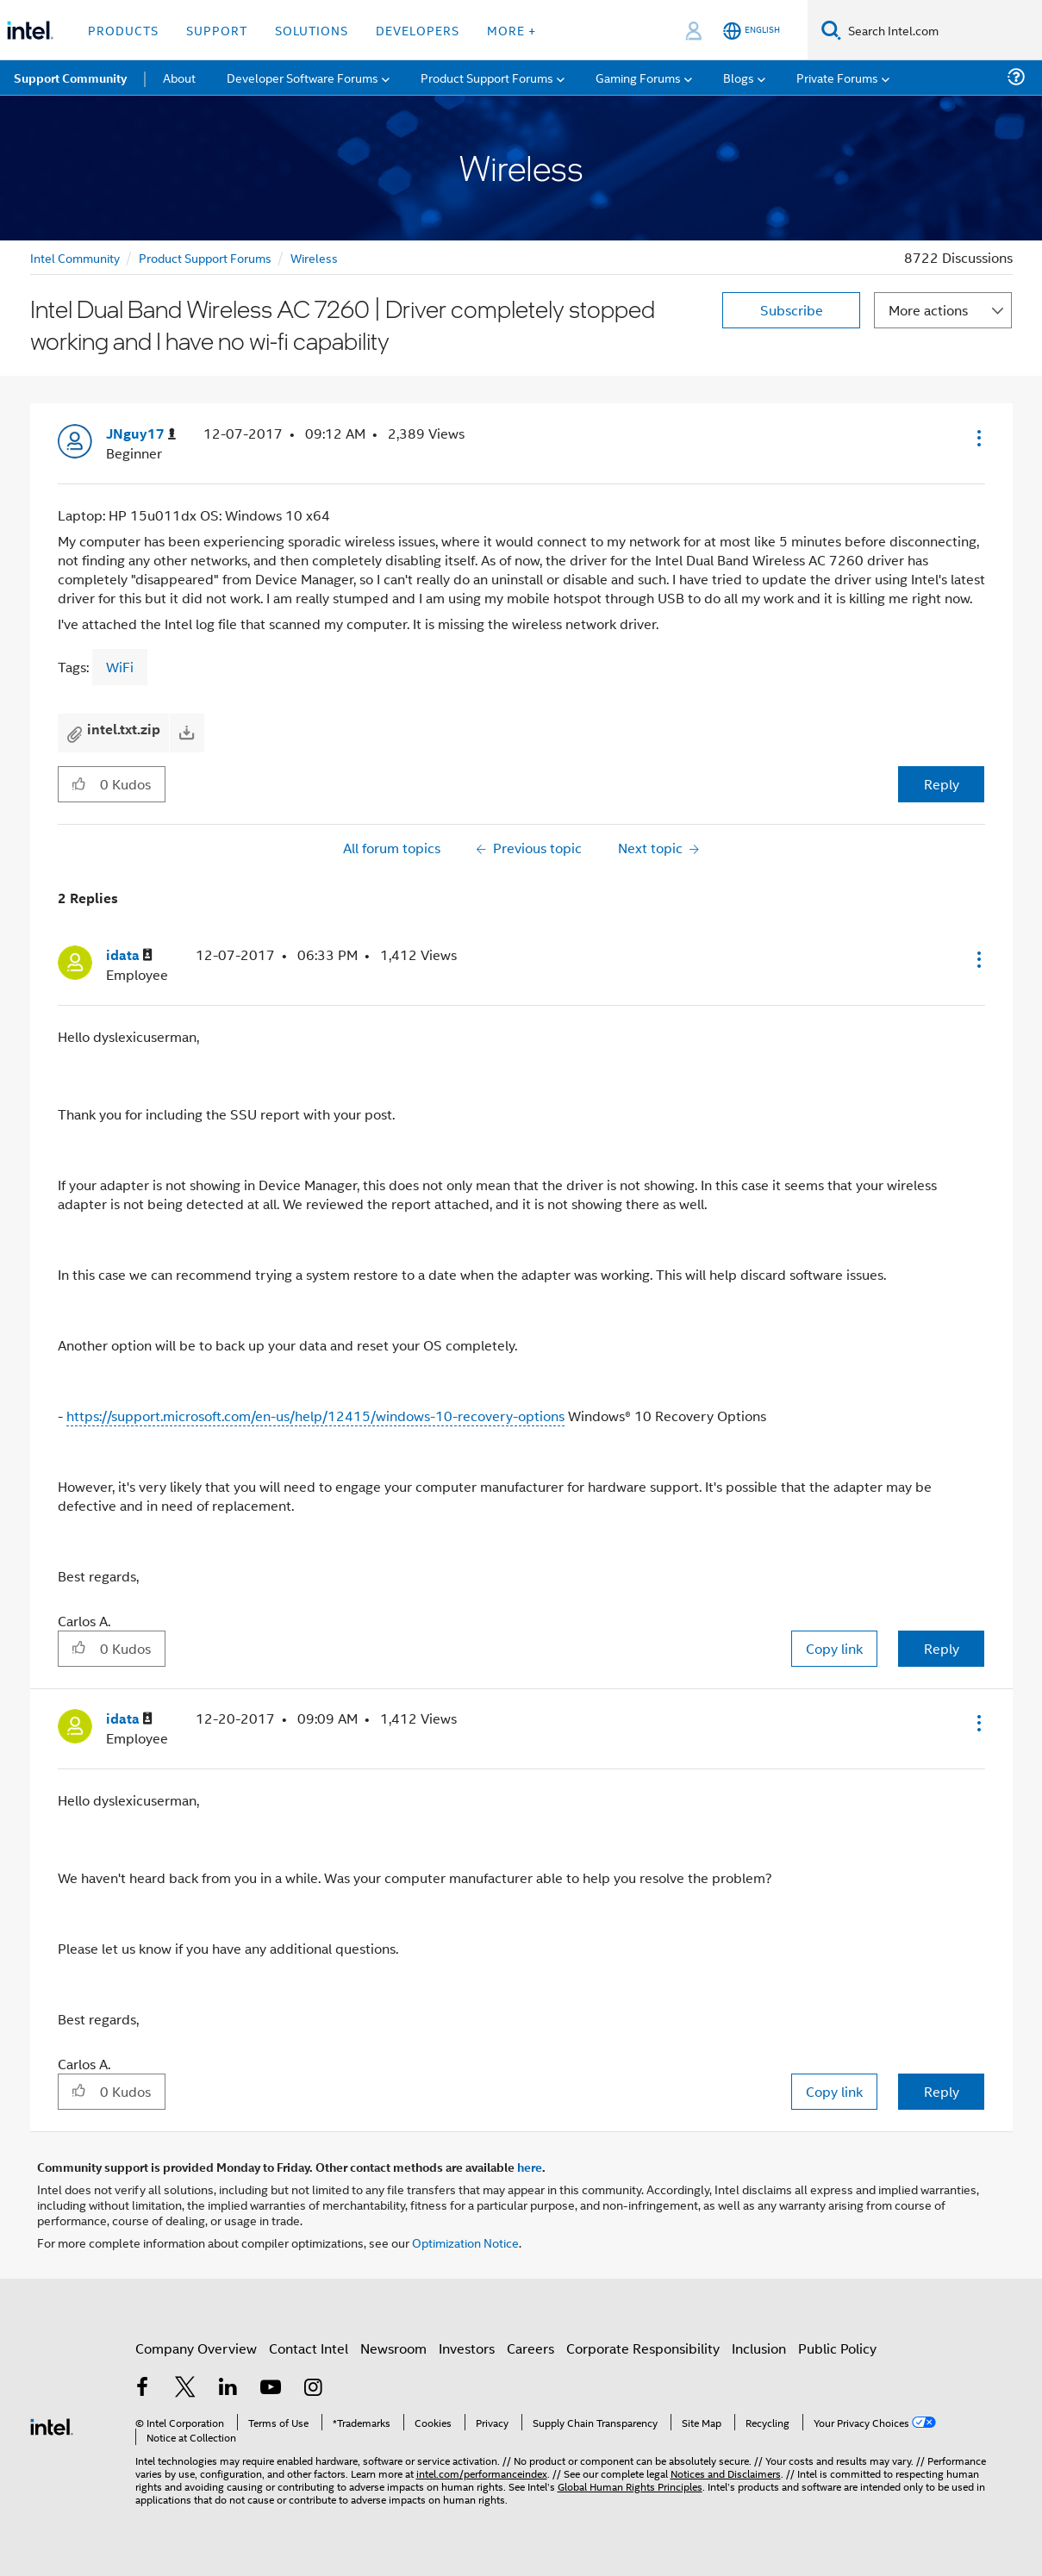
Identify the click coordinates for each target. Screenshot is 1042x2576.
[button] (977, 437)
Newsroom (393, 2348)
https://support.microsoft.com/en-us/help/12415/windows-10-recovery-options (315, 1415)
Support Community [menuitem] (70, 77)
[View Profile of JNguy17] (141, 434)
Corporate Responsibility (643, 2348)
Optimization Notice (465, 2242)
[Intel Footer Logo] (51, 2425)
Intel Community (75, 257)
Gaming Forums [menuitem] (638, 77)
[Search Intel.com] (941, 30)
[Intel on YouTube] (270, 2388)
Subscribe (791, 310)
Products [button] (123, 30)
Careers (530, 2348)
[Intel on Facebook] (143, 2388)
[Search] (831, 30)
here (529, 2166)
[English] (751, 30)
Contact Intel (308, 2348)
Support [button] (216, 30)
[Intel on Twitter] (185, 2388)
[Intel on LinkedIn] (228, 2388)
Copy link (834, 1648)
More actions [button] (928, 310)
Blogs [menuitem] (738, 77)
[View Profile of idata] (129, 955)
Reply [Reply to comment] (941, 1648)
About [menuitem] (179, 77)
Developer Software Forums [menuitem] (302, 77)
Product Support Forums (205, 257)
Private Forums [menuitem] (837, 77)
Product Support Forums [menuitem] (487, 77)
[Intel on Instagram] (313, 2388)
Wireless (314, 257)
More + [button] (511, 30)
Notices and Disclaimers (726, 2473)
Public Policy (837, 2348)
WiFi (120, 667)
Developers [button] (417, 30)
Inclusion (759, 2348)
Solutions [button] (311, 30)
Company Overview (196, 2348)
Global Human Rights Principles (630, 2486)
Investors (467, 2348)
